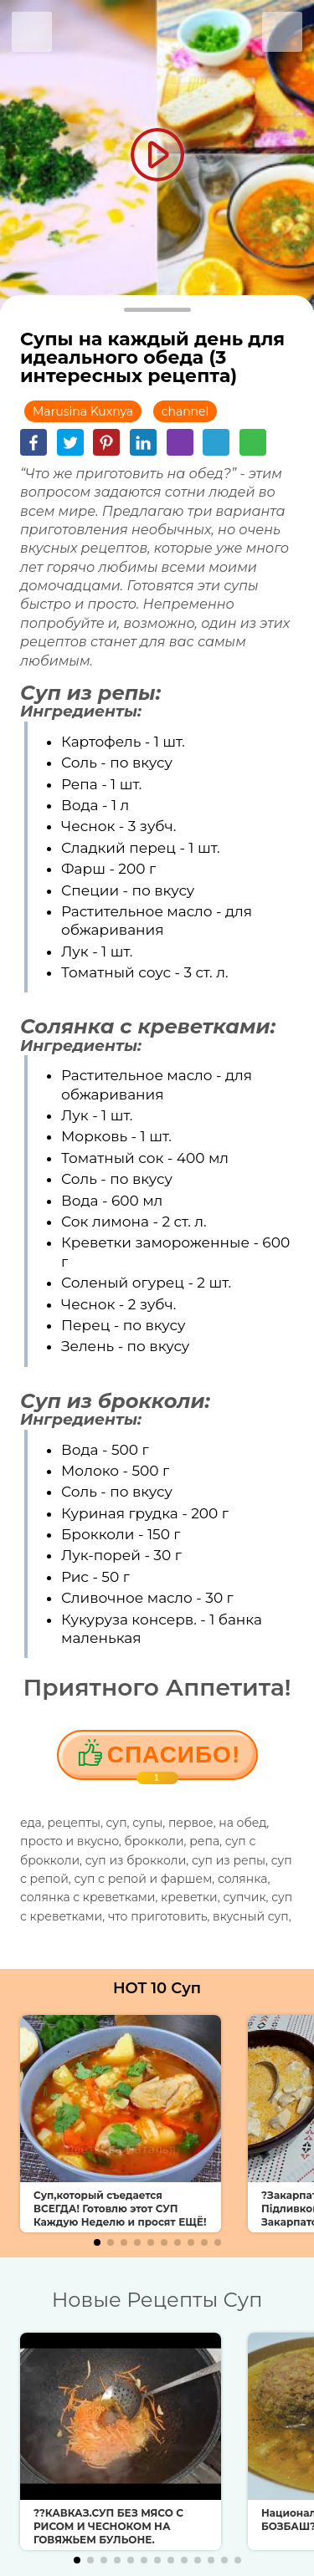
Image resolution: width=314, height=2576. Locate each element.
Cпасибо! (173, 1761)
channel (185, 411)
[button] (97, 2242)
